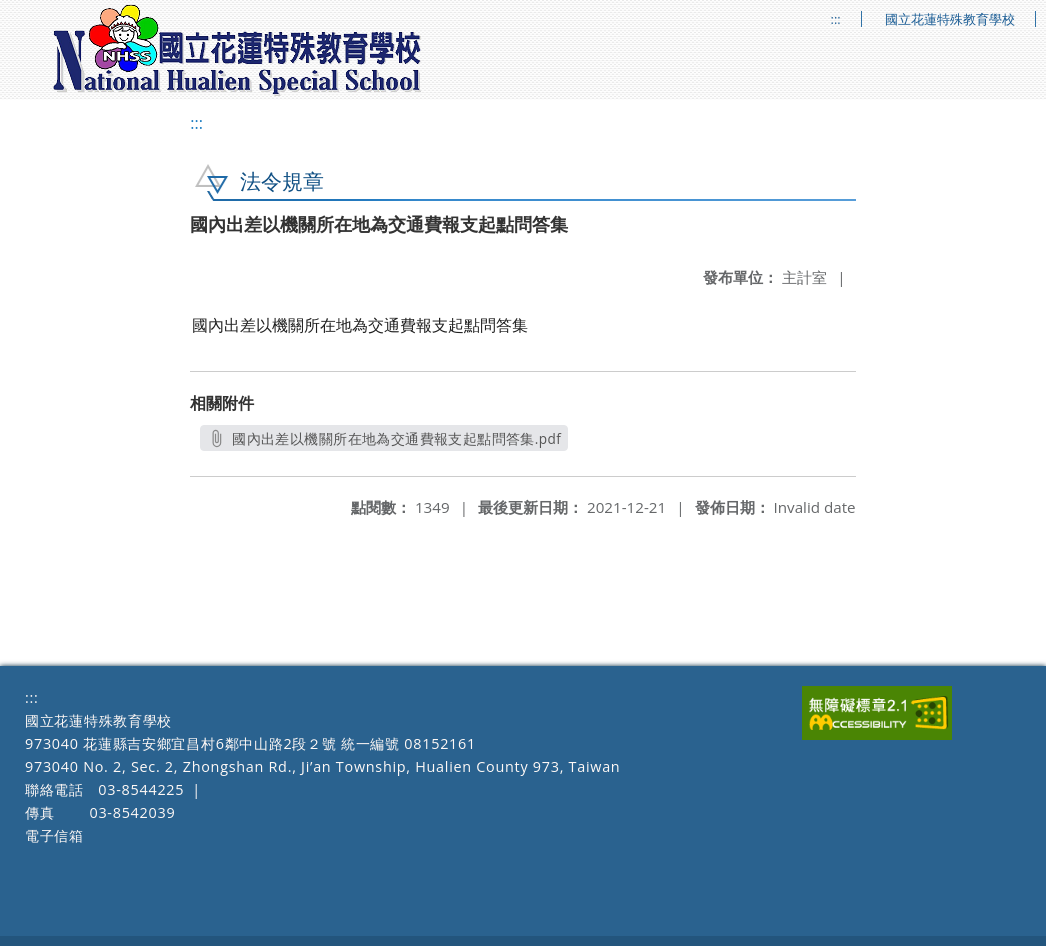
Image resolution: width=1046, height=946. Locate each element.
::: (836, 19)
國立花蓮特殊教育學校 (950, 19)
